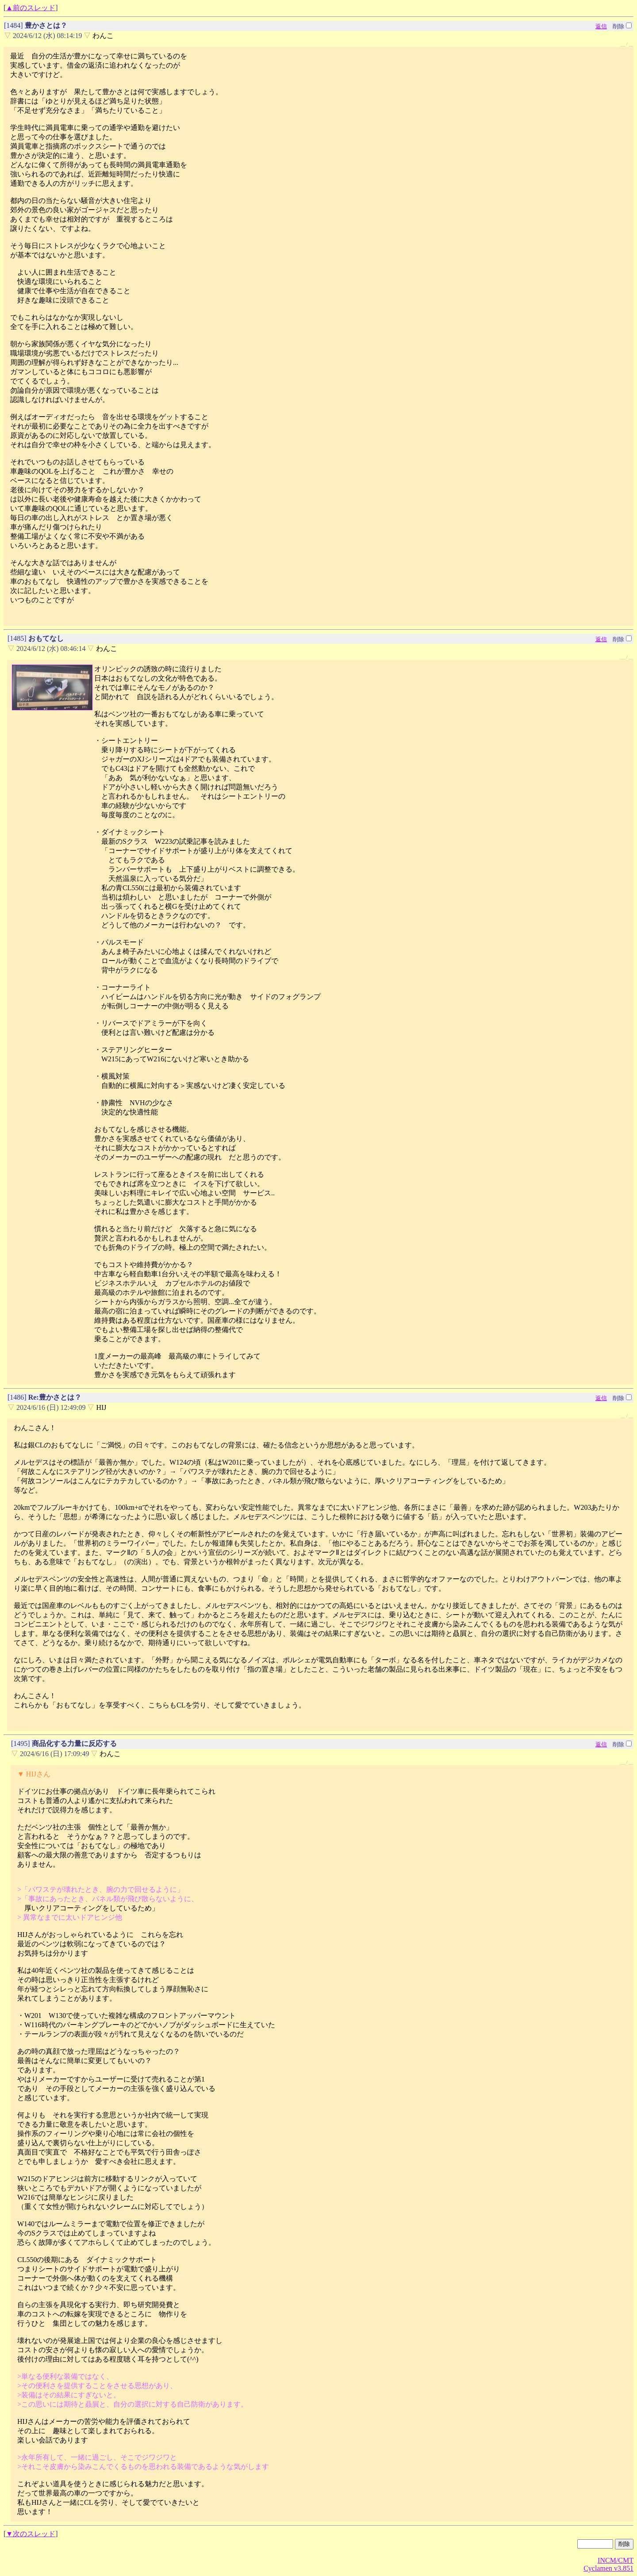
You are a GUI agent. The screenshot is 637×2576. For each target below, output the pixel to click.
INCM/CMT (615, 2560)
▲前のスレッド (30, 7)
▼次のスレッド (30, 2534)
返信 (601, 26)
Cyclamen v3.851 (608, 2568)
